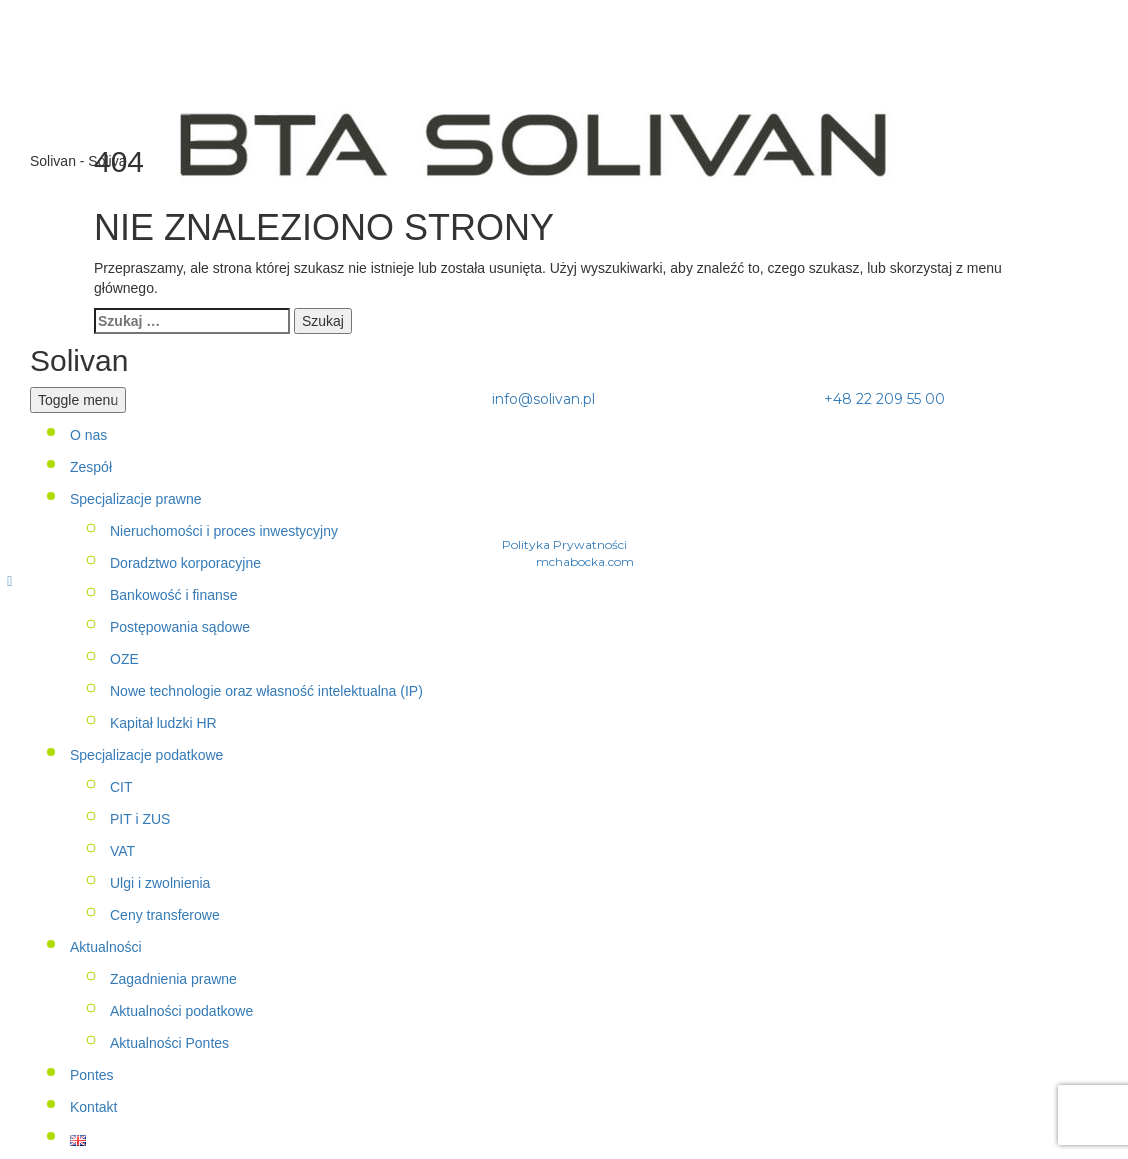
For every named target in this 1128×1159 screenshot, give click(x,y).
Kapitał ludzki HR (163, 723)
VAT (122, 851)
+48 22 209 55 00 (882, 399)
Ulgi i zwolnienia (160, 883)
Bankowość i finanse (174, 595)
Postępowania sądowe (180, 627)
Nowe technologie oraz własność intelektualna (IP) (266, 691)
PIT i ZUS (140, 819)
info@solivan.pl (543, 399)
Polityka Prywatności (564, 544)
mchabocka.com (585, 561)
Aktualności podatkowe (181, 1011)
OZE (124, 659)
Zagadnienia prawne (173, 979)
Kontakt (93, 1107)
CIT (121, 787)
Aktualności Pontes (169, 1043)
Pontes (92, 1075)
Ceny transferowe (165, 915)
